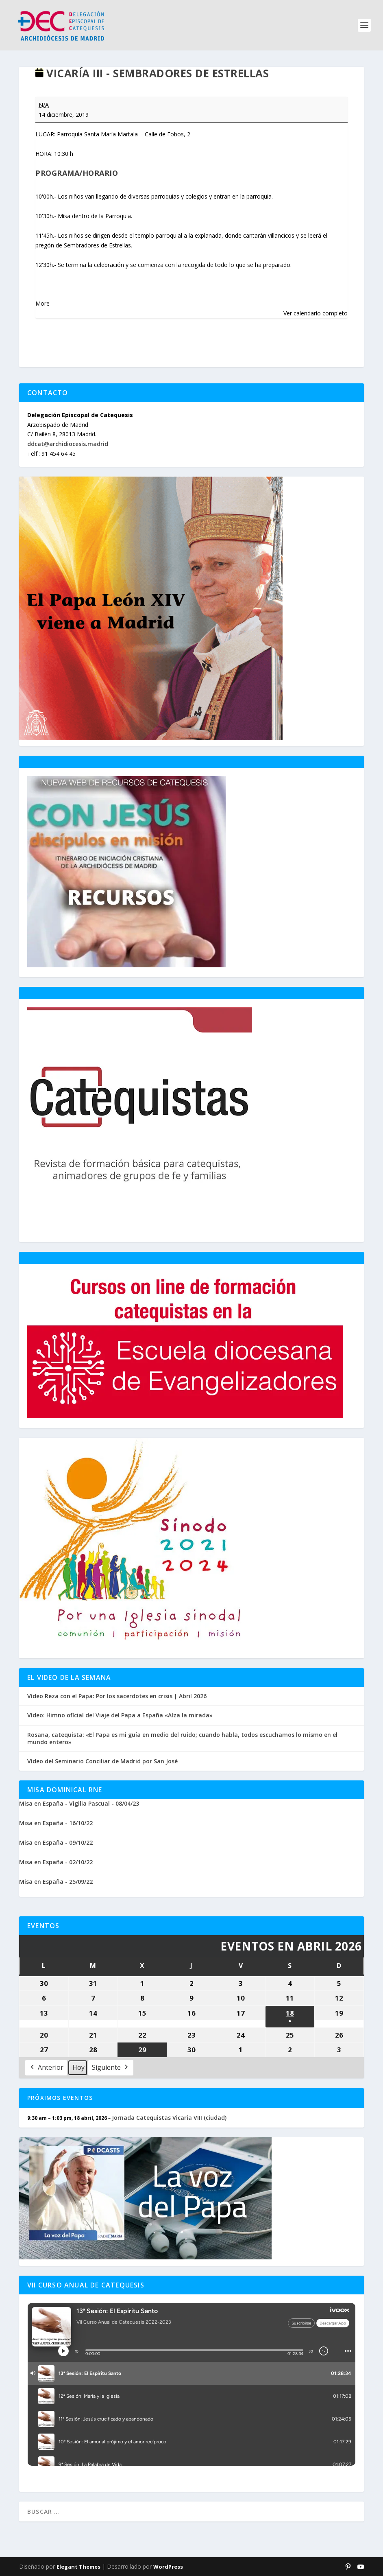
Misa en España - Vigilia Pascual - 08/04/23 (79, 1803)
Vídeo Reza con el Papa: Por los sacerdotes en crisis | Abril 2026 (117, 1696)
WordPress (168, 2566)
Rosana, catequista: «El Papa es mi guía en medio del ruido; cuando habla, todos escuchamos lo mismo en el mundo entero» (182, 1738)
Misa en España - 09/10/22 (56, 1842)
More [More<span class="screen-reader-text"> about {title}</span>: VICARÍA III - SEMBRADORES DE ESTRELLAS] (42, 303)
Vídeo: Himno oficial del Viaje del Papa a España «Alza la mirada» (120, 1715)
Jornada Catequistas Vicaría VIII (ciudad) (169, 2117)
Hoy (78, 2067)
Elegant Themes (78, 2566)
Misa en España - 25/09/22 (56, 1881)
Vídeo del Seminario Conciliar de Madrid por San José (102, 1761)
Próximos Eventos (60, 2097)
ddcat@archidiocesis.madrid (67, 444)
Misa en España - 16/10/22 (56, 1823)
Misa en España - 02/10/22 (56, 1862)
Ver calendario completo (315, 313)
